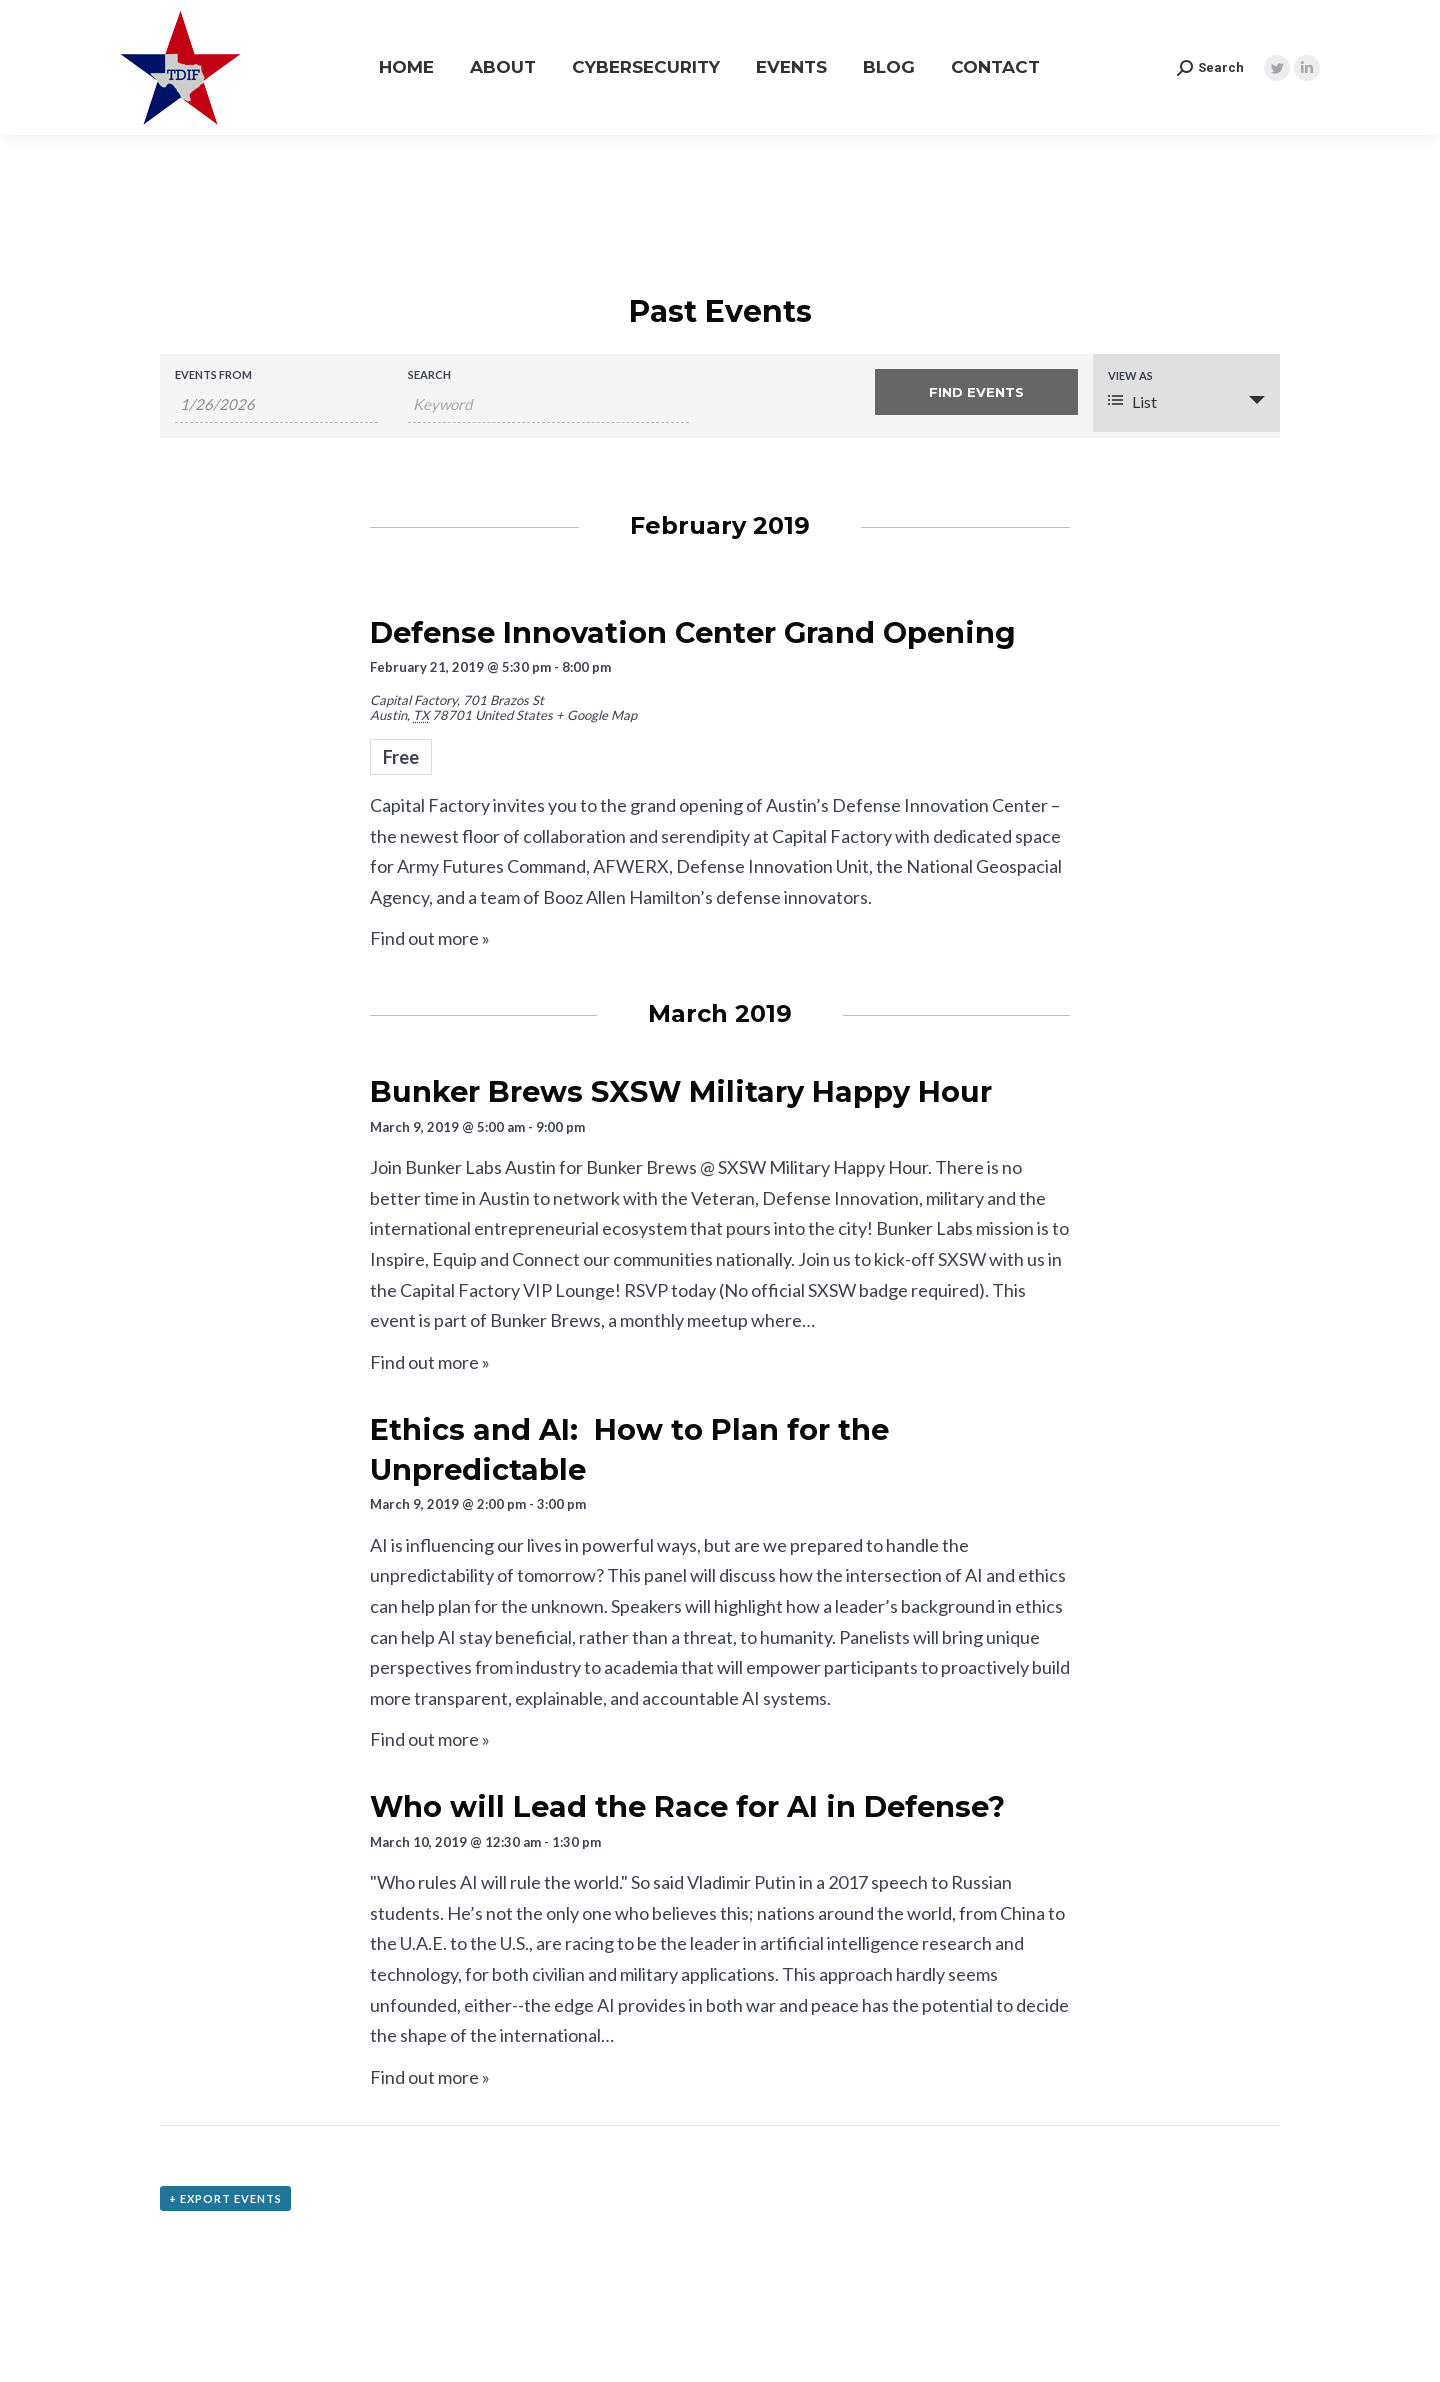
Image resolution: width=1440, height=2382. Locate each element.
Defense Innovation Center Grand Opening (693, 632)
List (1132, 401)
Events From (213, 374)
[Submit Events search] (976, 392)
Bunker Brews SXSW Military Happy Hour (681, 1091)
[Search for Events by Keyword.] (548, 404)
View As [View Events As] (1130, 375)
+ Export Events (225, 2198)
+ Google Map (596, 715)
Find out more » (430, 938)
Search (429, 374)
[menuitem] (406, 67)
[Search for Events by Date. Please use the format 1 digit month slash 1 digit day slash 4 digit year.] (276, 404)
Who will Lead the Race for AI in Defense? (687, 1806)
